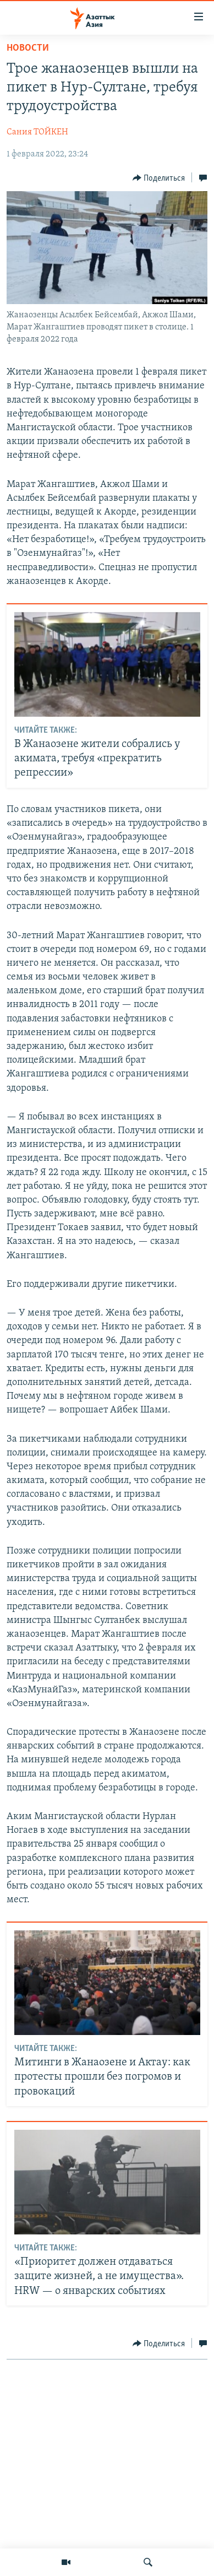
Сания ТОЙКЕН (37, 132)
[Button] (159, 178)
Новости (28, 48)
